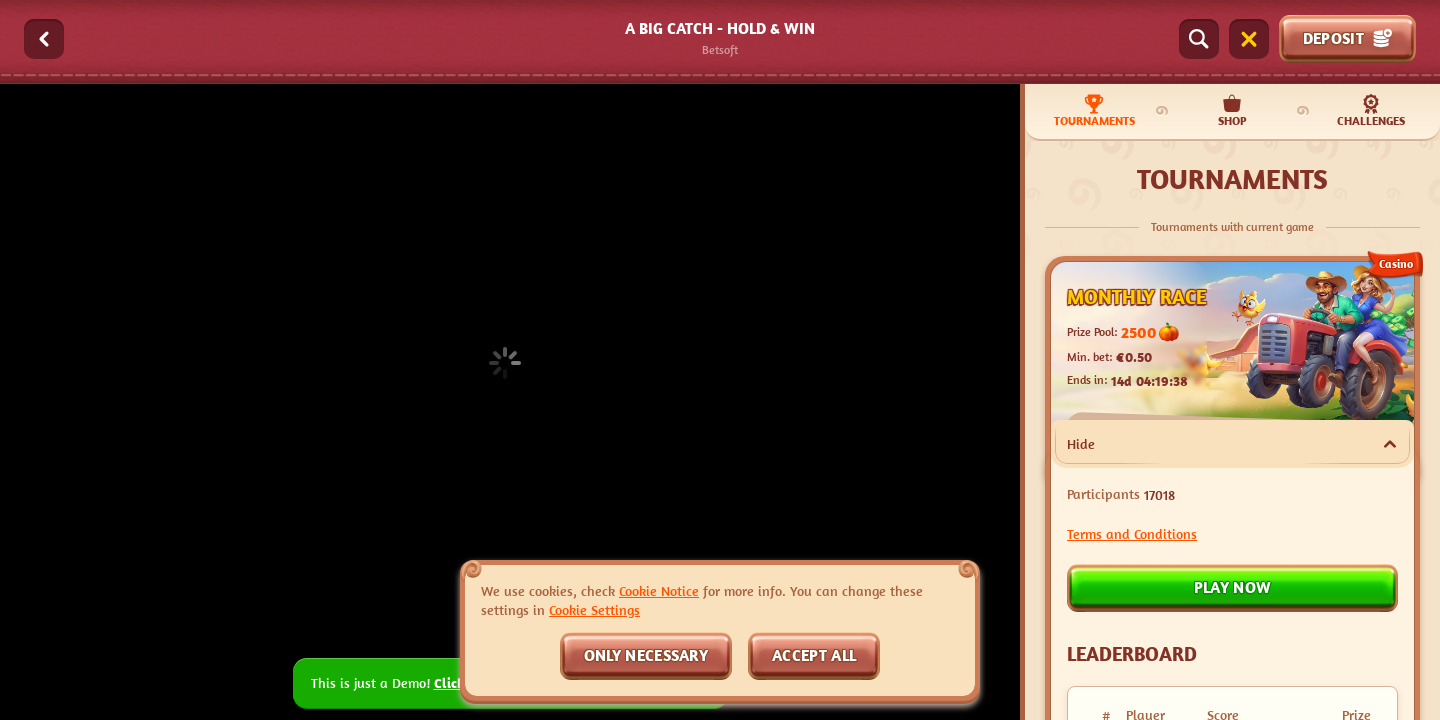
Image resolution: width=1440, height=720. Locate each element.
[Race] (1249, 39)
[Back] (44, 39)
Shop (1232, 111)
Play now (1233, 587)
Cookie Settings (594, 610)
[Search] (1199, 39)
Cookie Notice (659, 590)
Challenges (1371, 111)
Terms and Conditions (1132, 533)
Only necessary (646, 655)
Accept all (814, 655)
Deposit (1347, 38)
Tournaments (1094, 111)
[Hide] (1390, 444)
